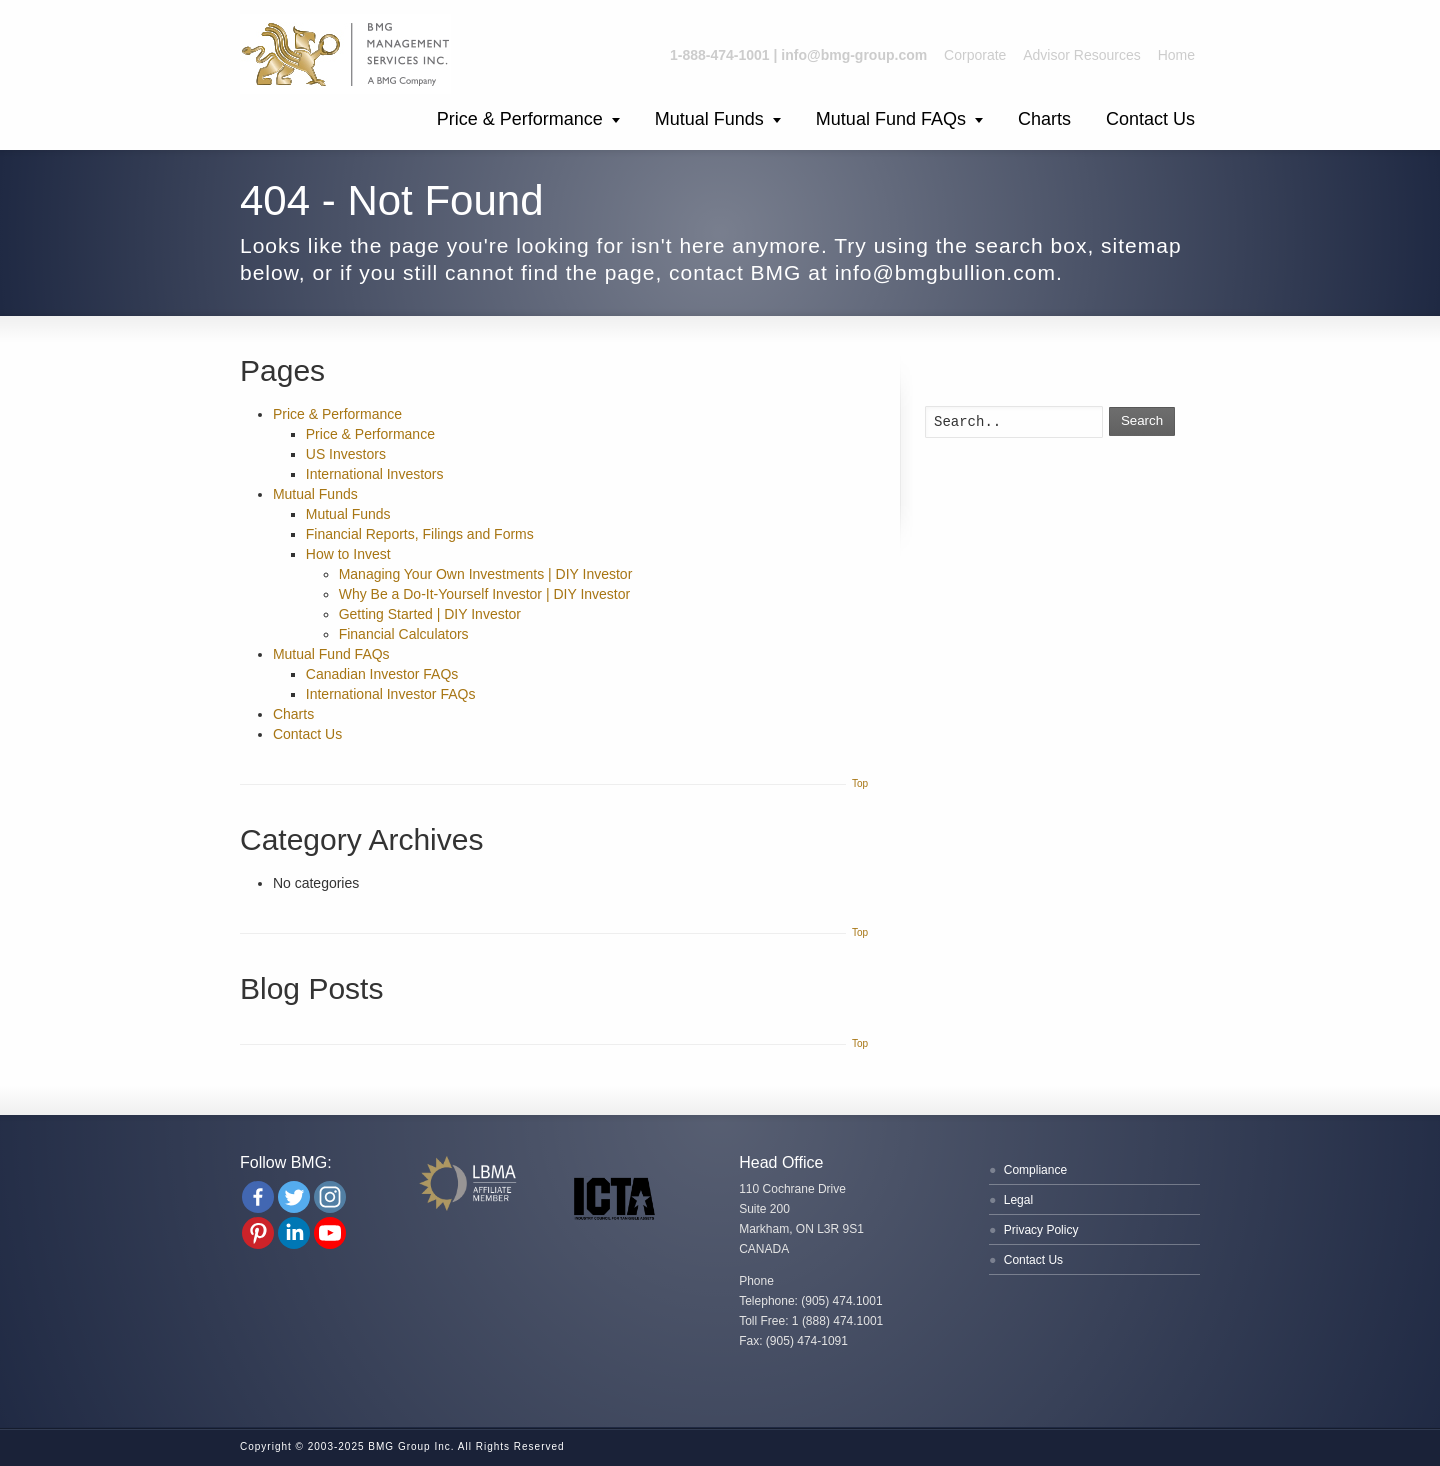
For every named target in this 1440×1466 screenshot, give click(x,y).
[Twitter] (294, 1197)
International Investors (375, 474)
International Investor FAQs (391, 694)
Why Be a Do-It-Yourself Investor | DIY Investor (485, 594)
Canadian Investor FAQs (382, 674)
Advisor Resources (1082, 55)
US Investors (346, 454)
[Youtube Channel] (330, 1233)
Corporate (975, 55)
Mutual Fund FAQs (891, 119)
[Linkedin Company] (294, 1233)
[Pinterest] (258, 1233)
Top (860, 783)
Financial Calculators (404, 634)
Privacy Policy (1041, 1230)
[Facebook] (258, 1197)
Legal (1018, 1200)
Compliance (1035, 1170)
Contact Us (1150, 119)
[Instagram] (330, 1197)
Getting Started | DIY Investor (430, 614)
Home (1176, 55)
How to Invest (348, 554)
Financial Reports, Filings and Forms (420, 534)
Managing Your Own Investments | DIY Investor (486, 574)
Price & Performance (520, 119)
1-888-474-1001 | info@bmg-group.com (798, 55)
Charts (1044, 119)
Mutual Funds (709, 119)
